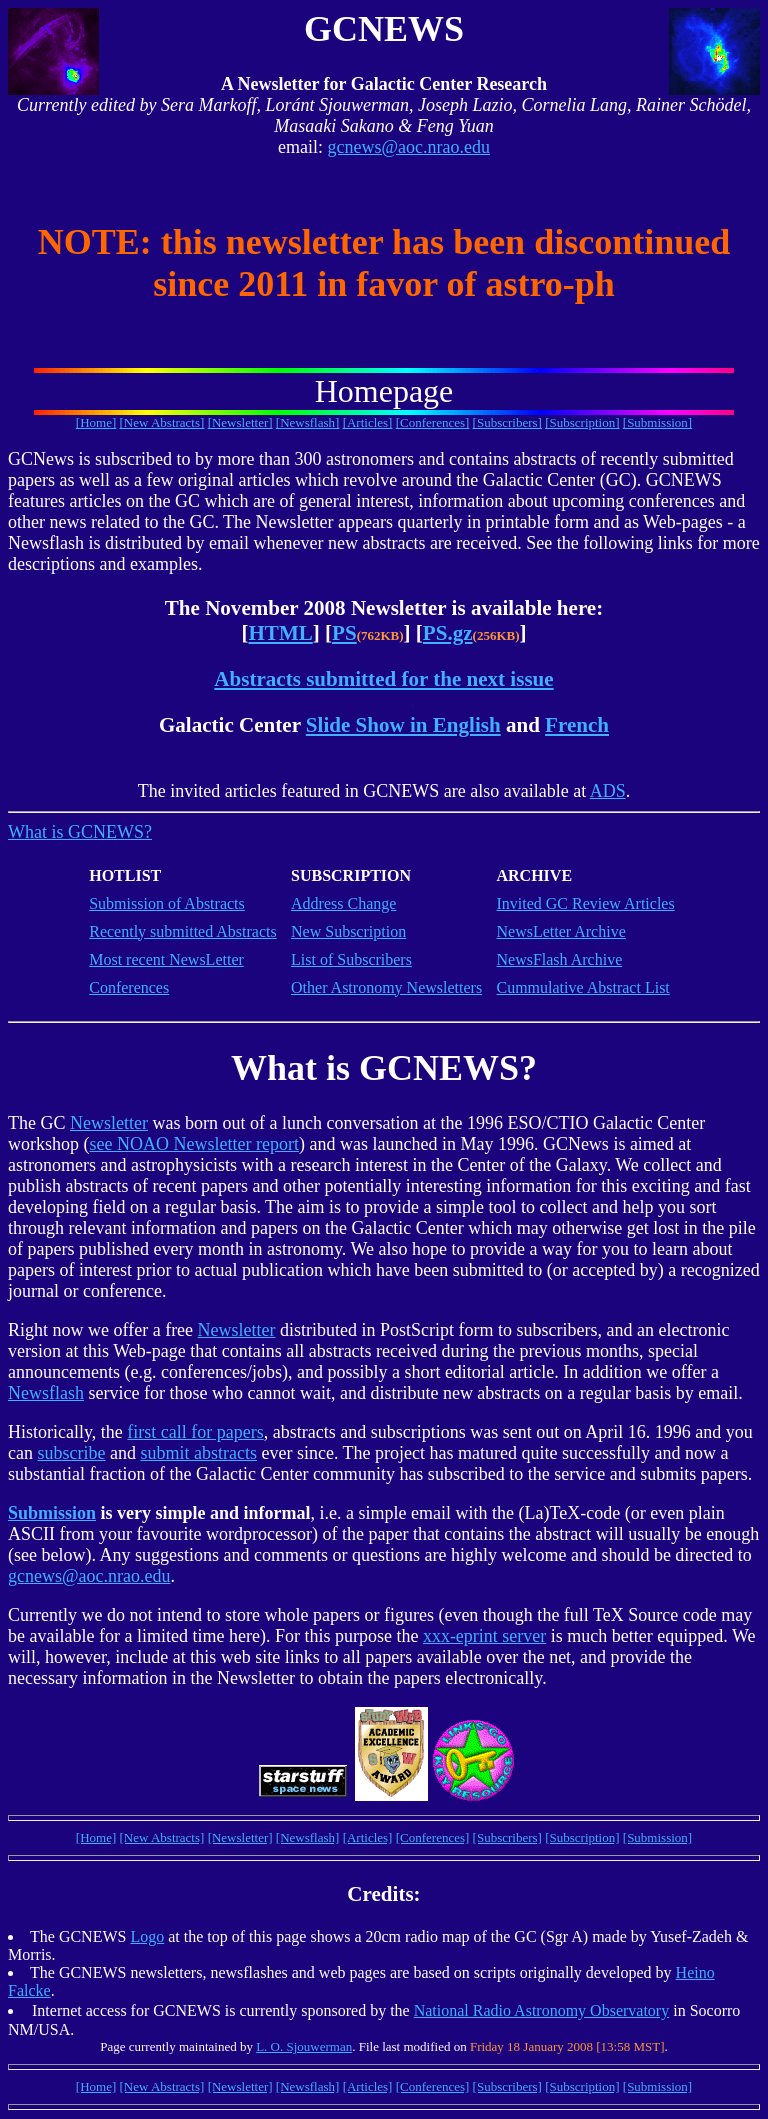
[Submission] (657, 422)
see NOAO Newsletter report (194, 1144)
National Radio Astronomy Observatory (542, 2010)
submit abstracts (198, 1453)
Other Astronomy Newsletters (386, 987)
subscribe (71, 1453)
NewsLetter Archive (560, 931)
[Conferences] (433, 422)
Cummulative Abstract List (582, 987)
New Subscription (348, 931)
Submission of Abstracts (167, 903)
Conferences (129, 987)
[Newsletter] (240, 422)
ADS (608, 791)
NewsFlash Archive (559, 959)
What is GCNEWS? (80, 832)
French (577, 725)
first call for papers (195, 1432)
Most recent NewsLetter (166, 959)
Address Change (343, 903)
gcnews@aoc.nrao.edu (408, 147)
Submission (52, 1513)
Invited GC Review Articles (585, 903)
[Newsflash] (308, 422)
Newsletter (109, 1123)
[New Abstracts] (162, 422)
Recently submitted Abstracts (183, 931)
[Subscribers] (507, 422)
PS (344, 633)
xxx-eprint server (484, 1636)
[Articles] (368, 422)
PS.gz (448, 633)
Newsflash (46, 1393)
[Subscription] (582, 422)
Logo (147, 1936)
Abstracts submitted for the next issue (383, 679)
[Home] (96, 422)
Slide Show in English (403, 725)
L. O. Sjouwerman (304, 2046)
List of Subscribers (351, 959)
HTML (280, 633)
